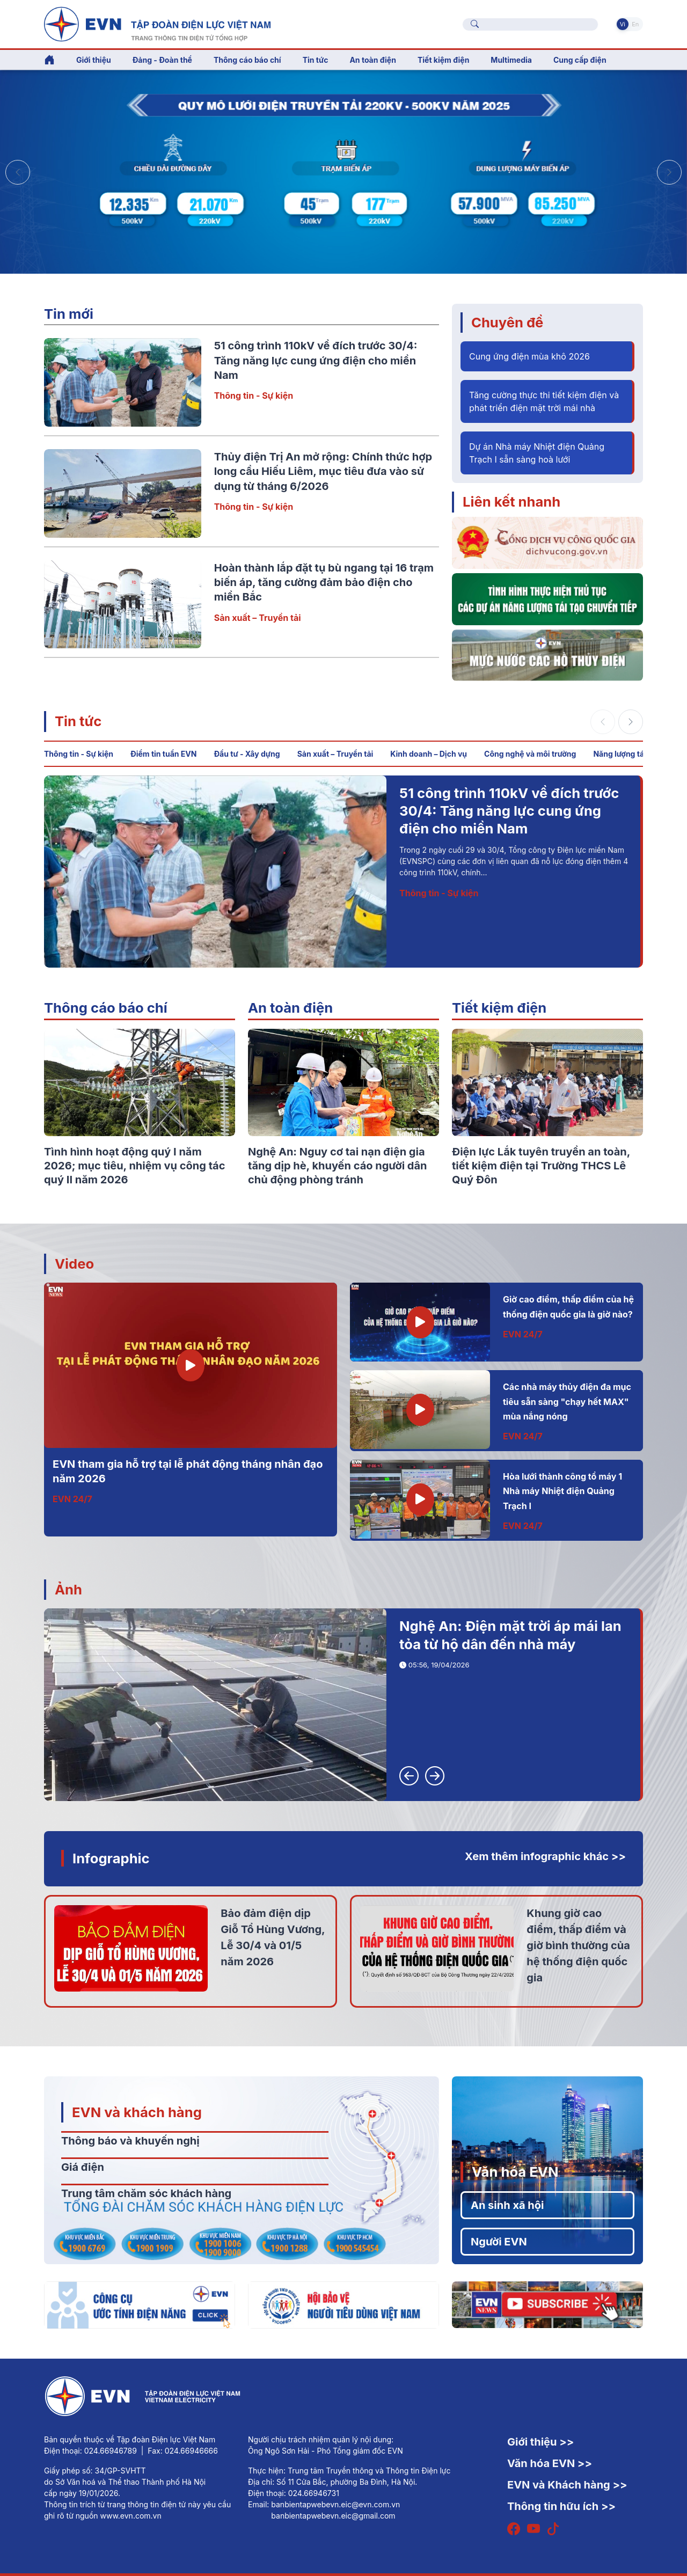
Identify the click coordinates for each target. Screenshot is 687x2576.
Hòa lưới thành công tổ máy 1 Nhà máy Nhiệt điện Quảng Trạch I (562, 1491)
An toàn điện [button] (372, 59)
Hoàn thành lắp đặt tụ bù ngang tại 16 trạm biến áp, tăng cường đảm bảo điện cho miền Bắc (324, 582)
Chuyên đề (507, 322)
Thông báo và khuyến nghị (130, 2140)
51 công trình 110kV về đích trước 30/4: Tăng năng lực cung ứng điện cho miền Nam (316, 360)
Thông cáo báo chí (247, 59)
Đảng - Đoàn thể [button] (162, 59)
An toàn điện (290, 1007)
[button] (669, 172)
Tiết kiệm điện (499, 1007)
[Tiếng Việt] (157, 23)
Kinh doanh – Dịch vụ (428, 753)
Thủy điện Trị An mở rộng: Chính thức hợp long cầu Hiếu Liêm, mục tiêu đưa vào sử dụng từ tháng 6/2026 (323, 471)
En (635, 24)
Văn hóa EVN (515, 2171)
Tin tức (78, 721)
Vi (622, 24)
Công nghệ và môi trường (530, 753)
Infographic (111, 1858)
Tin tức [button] (315, 59)
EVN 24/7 (72, 1499)
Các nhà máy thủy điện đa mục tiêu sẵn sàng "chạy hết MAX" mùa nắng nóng (567, 1401)
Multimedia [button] (511, 59)
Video (74, 1263)
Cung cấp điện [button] (579, 59)
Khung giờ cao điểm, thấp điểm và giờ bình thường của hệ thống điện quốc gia (578, 1945)
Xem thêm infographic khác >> (545, 1856)
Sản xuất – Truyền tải (257, 617)
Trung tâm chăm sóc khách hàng (146, 2193)
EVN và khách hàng (137, 2112)
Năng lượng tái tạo (626, 753)
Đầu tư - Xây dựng (247, 753)
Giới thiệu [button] (93, 59)
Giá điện (82, 2167)
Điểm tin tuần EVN (163, 753)
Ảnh (68, 1589)
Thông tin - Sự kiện (253, 395)
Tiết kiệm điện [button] (443, 59)
